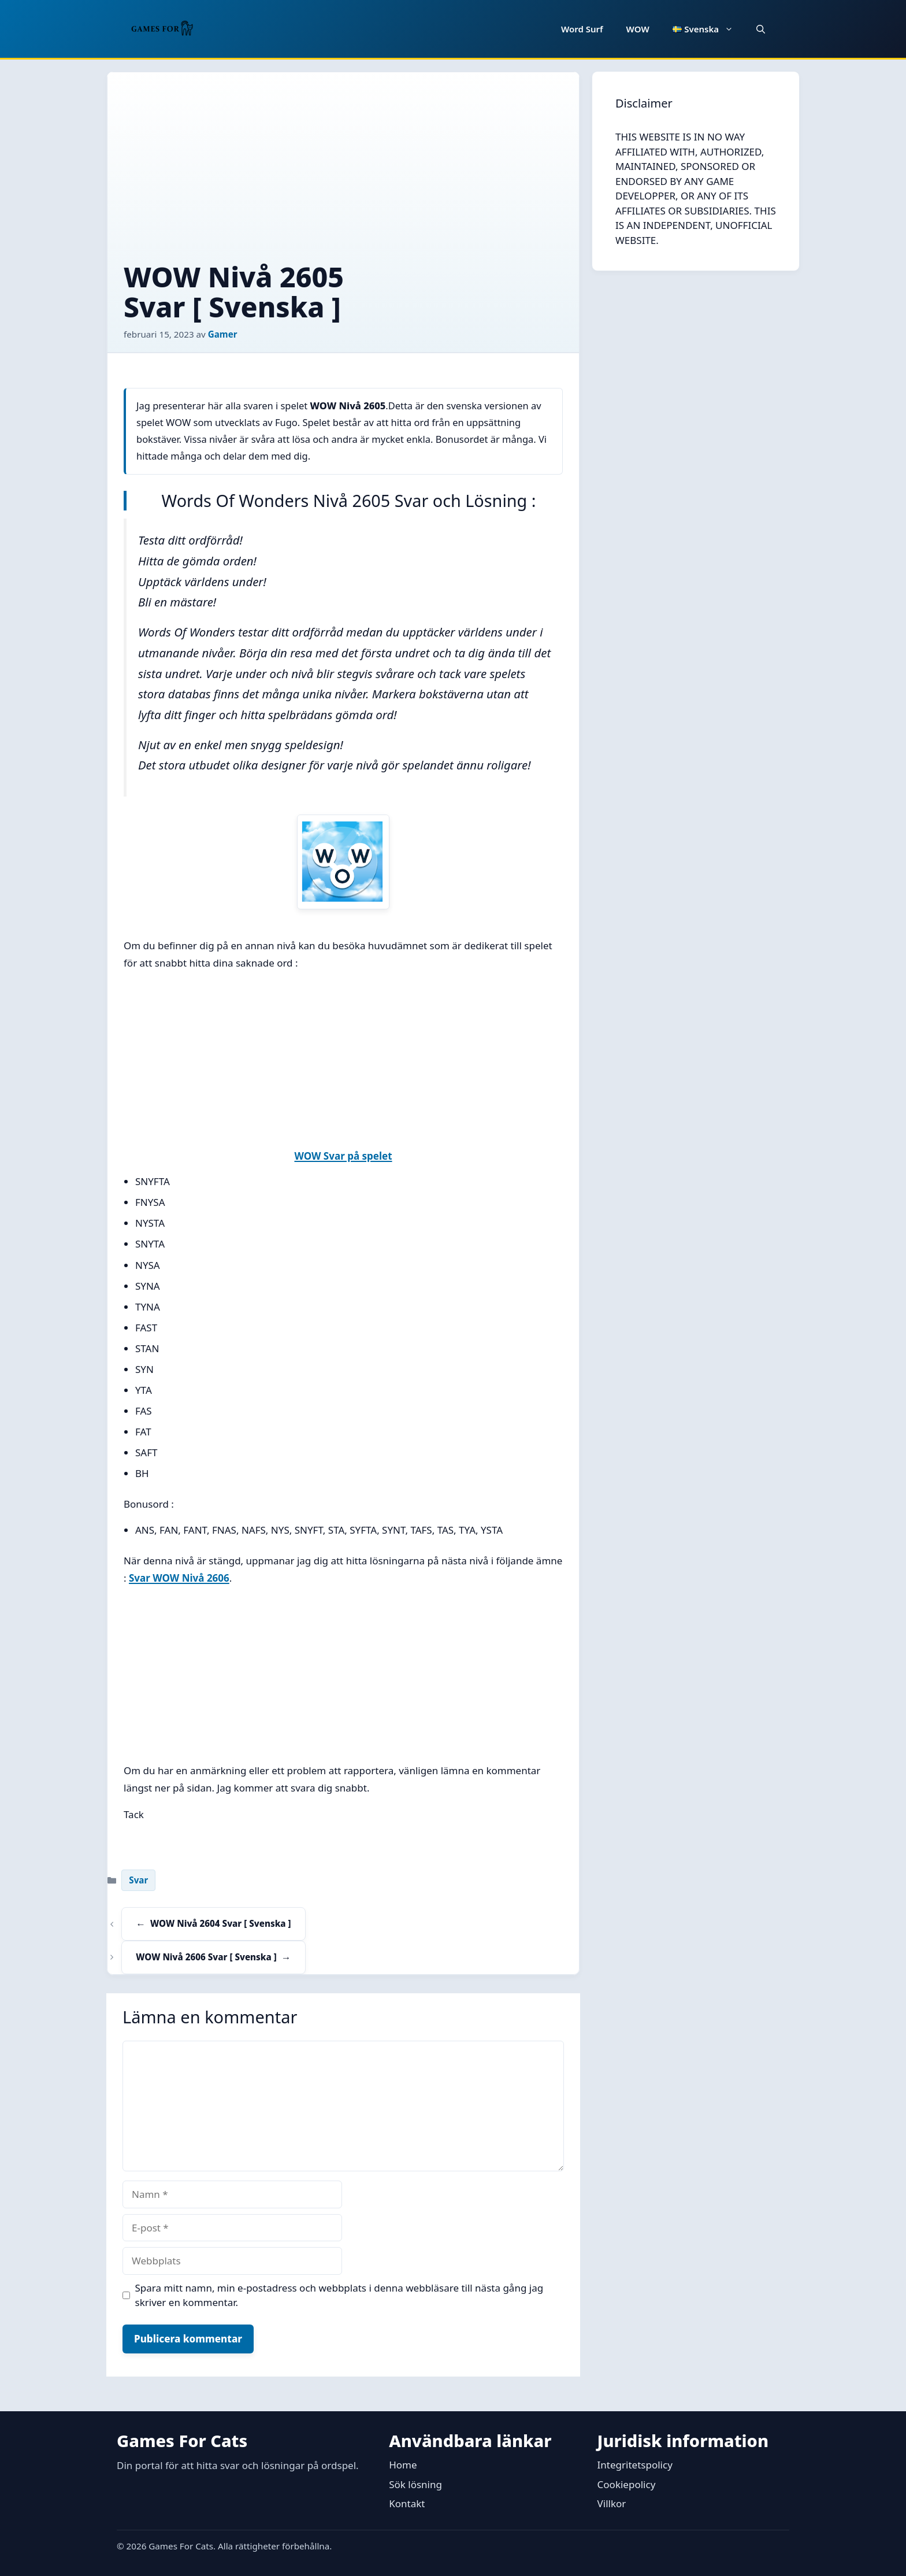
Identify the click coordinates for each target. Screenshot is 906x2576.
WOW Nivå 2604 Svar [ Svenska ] (220, 1923)
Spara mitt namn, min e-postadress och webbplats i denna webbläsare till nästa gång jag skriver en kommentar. (339, 2295)
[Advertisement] (343, 175)
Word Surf (582, 29)
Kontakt (407, 2503)
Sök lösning (415, 2484)
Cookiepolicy (626, 2484)
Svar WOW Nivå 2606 (179, 1578)
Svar (138, 1880)
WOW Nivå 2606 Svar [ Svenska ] (206, 1957)
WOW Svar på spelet (343, 1156)
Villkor (611, 2503)
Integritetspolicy (635, 2464)
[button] (761, 29)
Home (403, 2464)
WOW (637, 29)
